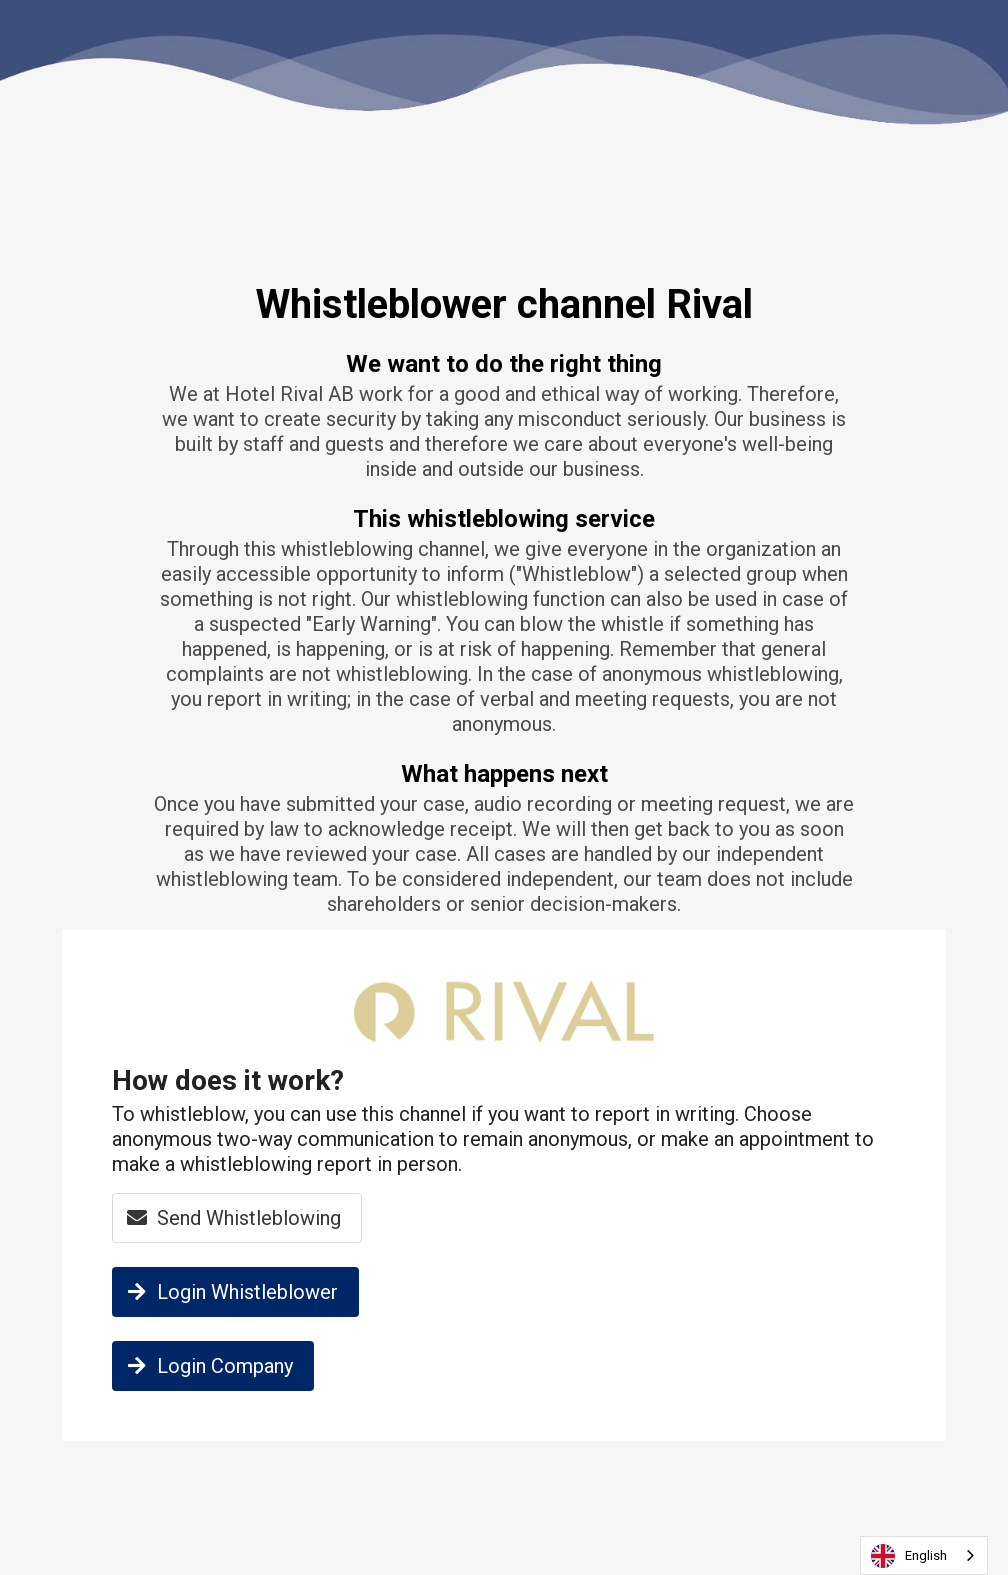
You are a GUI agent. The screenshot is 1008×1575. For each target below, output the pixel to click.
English (909, 1556)
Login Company (207, 1366)
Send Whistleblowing (231, 1218)
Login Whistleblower (230, 1292)
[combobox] (924, 1555)
